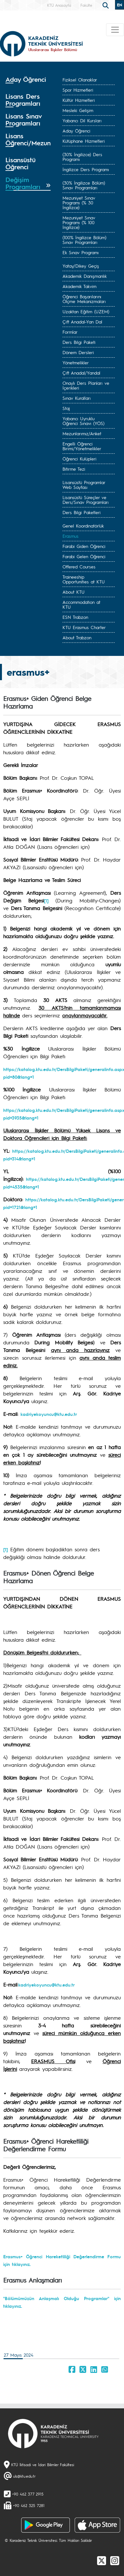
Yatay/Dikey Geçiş (80, 266)
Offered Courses (78, 566)
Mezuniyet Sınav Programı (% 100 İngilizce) (78, 222)
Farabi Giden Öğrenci (83, 546)
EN (119, 4)
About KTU (73, 592)
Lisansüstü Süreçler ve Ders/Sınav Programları (85, 499)
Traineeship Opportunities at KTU (83, 579)
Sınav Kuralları (76, 398)
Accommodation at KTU (81, 604)
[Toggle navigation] (115, 29)
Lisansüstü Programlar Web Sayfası (83, 484)
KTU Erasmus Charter (84, 627)
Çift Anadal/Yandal (81, 373)
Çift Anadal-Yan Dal (82, 321)
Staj (66, 408)
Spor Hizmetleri (77, 90)
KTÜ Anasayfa (59, 5)
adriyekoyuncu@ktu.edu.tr (48, 1984)
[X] (101, 2560)
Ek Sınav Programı (80, 252)
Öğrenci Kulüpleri (79, 458)
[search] (106, 5)
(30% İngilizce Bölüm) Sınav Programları (83, 185)
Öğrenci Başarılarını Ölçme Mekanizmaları (84, 298)
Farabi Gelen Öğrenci (83, 556)
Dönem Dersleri (78, 352)
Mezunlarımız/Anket (81, 433)
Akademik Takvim (79, 286)
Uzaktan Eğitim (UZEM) (85, 311)
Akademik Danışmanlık (84, 276)
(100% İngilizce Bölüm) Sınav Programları (84, 239)
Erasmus (70, 536)
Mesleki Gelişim (77, 110)
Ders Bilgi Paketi (78, 342)
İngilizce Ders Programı (85, 169)
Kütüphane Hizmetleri (83, 141)
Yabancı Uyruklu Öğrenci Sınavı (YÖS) (83, 420)
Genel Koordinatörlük (83, 525)
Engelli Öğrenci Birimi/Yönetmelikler (81, 446)
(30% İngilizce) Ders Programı (82, 156)
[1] (5, 1549)
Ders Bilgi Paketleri (81, 512)
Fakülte (86, 5)
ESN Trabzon (75, 617)
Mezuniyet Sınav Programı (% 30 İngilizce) (78, 202)
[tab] (28, 81)
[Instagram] (114, 2560)
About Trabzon (76, 637)
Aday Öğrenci (76, 130)
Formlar (70, 332)
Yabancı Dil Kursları (82, 120)
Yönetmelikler (75, 362)
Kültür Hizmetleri (78, 100)
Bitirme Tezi (73, 469)
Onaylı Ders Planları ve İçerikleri (85, 385)
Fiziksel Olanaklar (79, 79)
